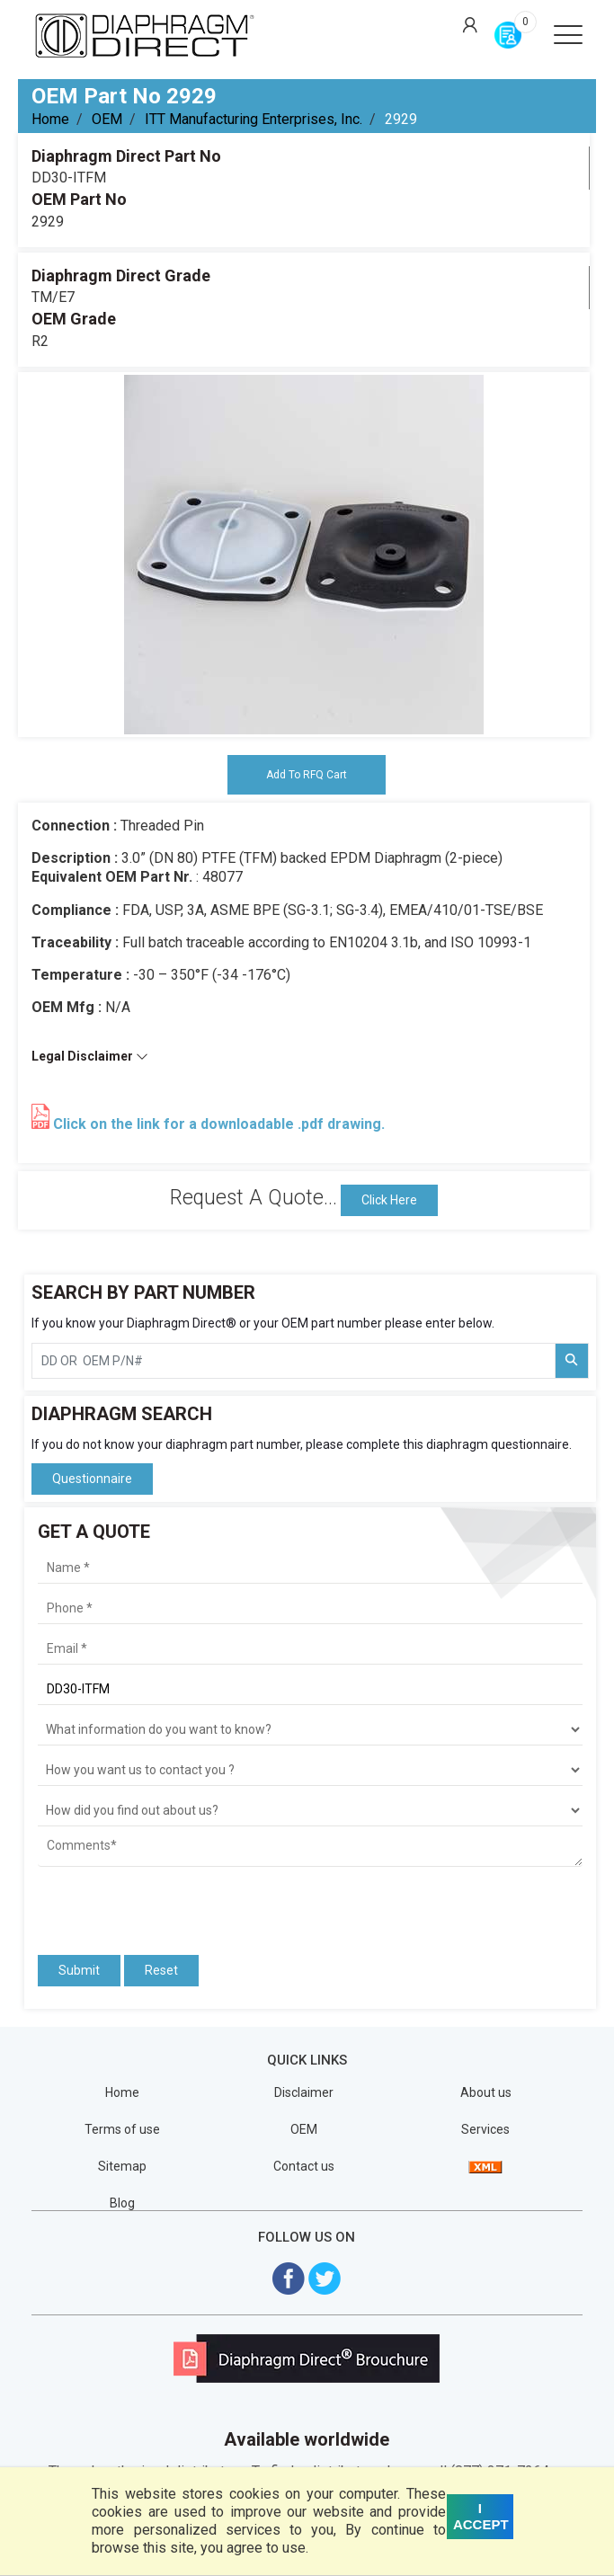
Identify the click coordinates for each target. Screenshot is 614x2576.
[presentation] (143, 1903)
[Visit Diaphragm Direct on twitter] (324, 2277)
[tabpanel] (304, 554)
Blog (122, 2203)
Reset (161, 1970)
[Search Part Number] (572, 1361)
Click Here (389, 1200)
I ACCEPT (481, 2516)
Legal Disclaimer (89, 1056)
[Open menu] (568, 34)
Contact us (303, 2166)
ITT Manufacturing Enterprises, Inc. (253, 119)
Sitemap (122, 2166)
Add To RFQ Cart (306, 774)
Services (485, 2129)
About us (486, 2092)
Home (50, 119)
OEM (107, 119)
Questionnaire (92, 1478)
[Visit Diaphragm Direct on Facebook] (288, 2277)
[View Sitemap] (485, 2166)
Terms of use (122, 2129)
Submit (79, 1970)
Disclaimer (304, 2092)
